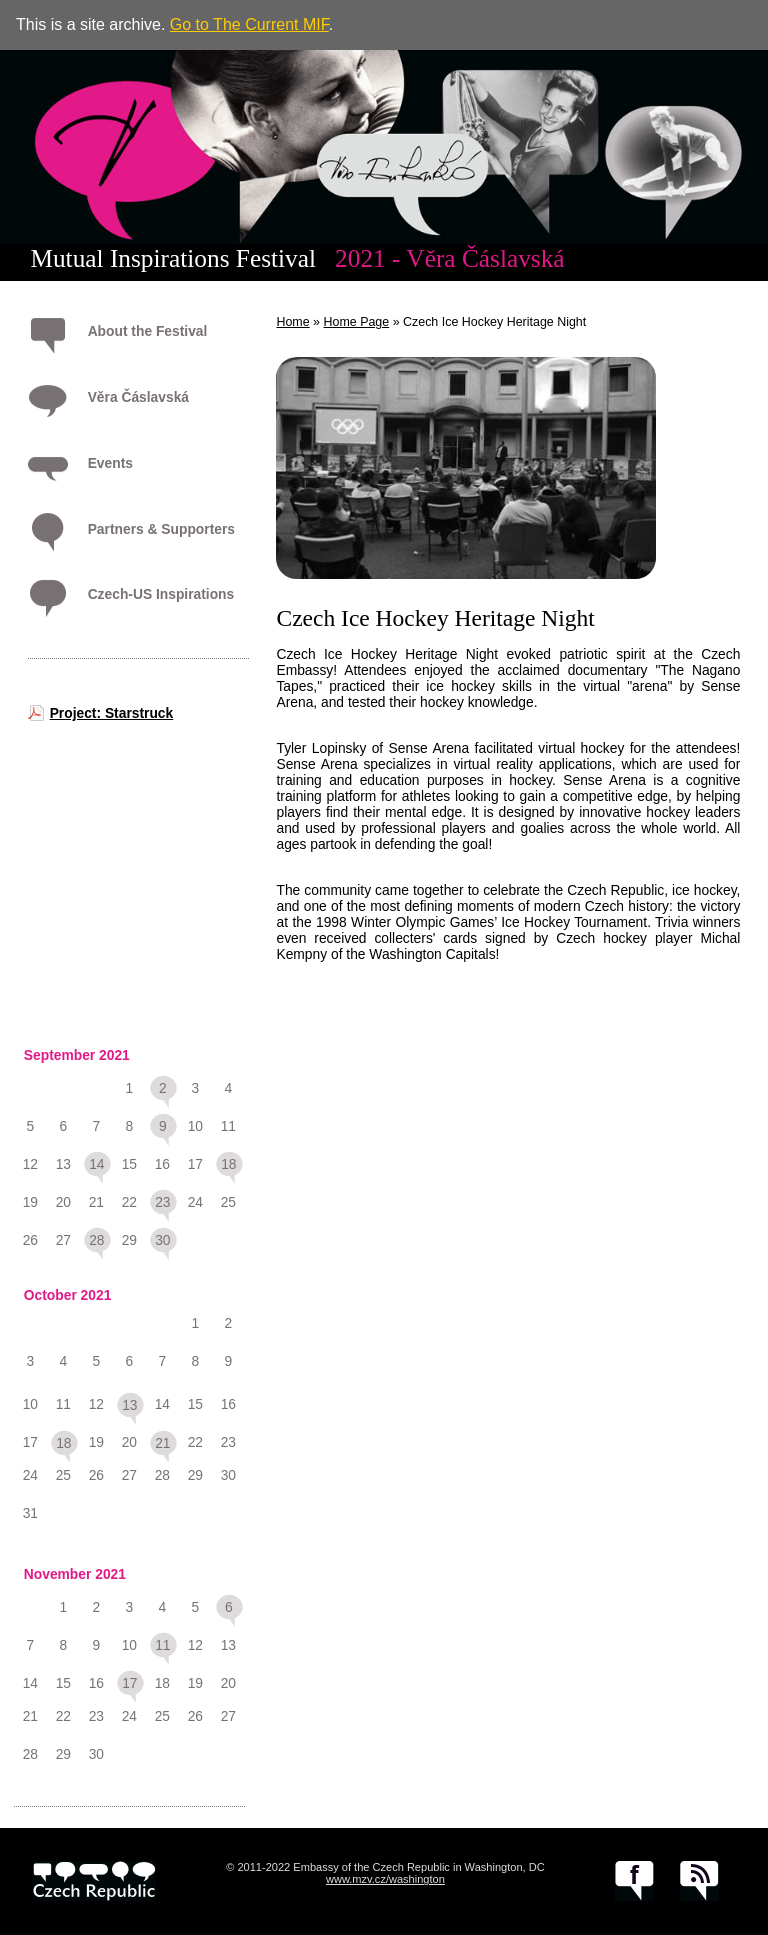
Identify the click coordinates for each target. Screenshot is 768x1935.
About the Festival (148, 331)
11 (162, 1645)
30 (162, 1240)
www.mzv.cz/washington (385, 1879)
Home (292, 322)
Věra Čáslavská (138, 397)
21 (162, 1443)
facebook (634, 1881)
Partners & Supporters (161, 529)
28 (96, 1240)
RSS (699, 1881)
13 (129, 1405)
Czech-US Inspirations (161, 594)
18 (228, 1164)
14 (96, 1164)
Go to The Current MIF (249, 24)
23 (162, 1202)
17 (129, 1683)
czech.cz (94, 1881)
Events (110, 463)
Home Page (357, 322)
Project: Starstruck (112, 713)
